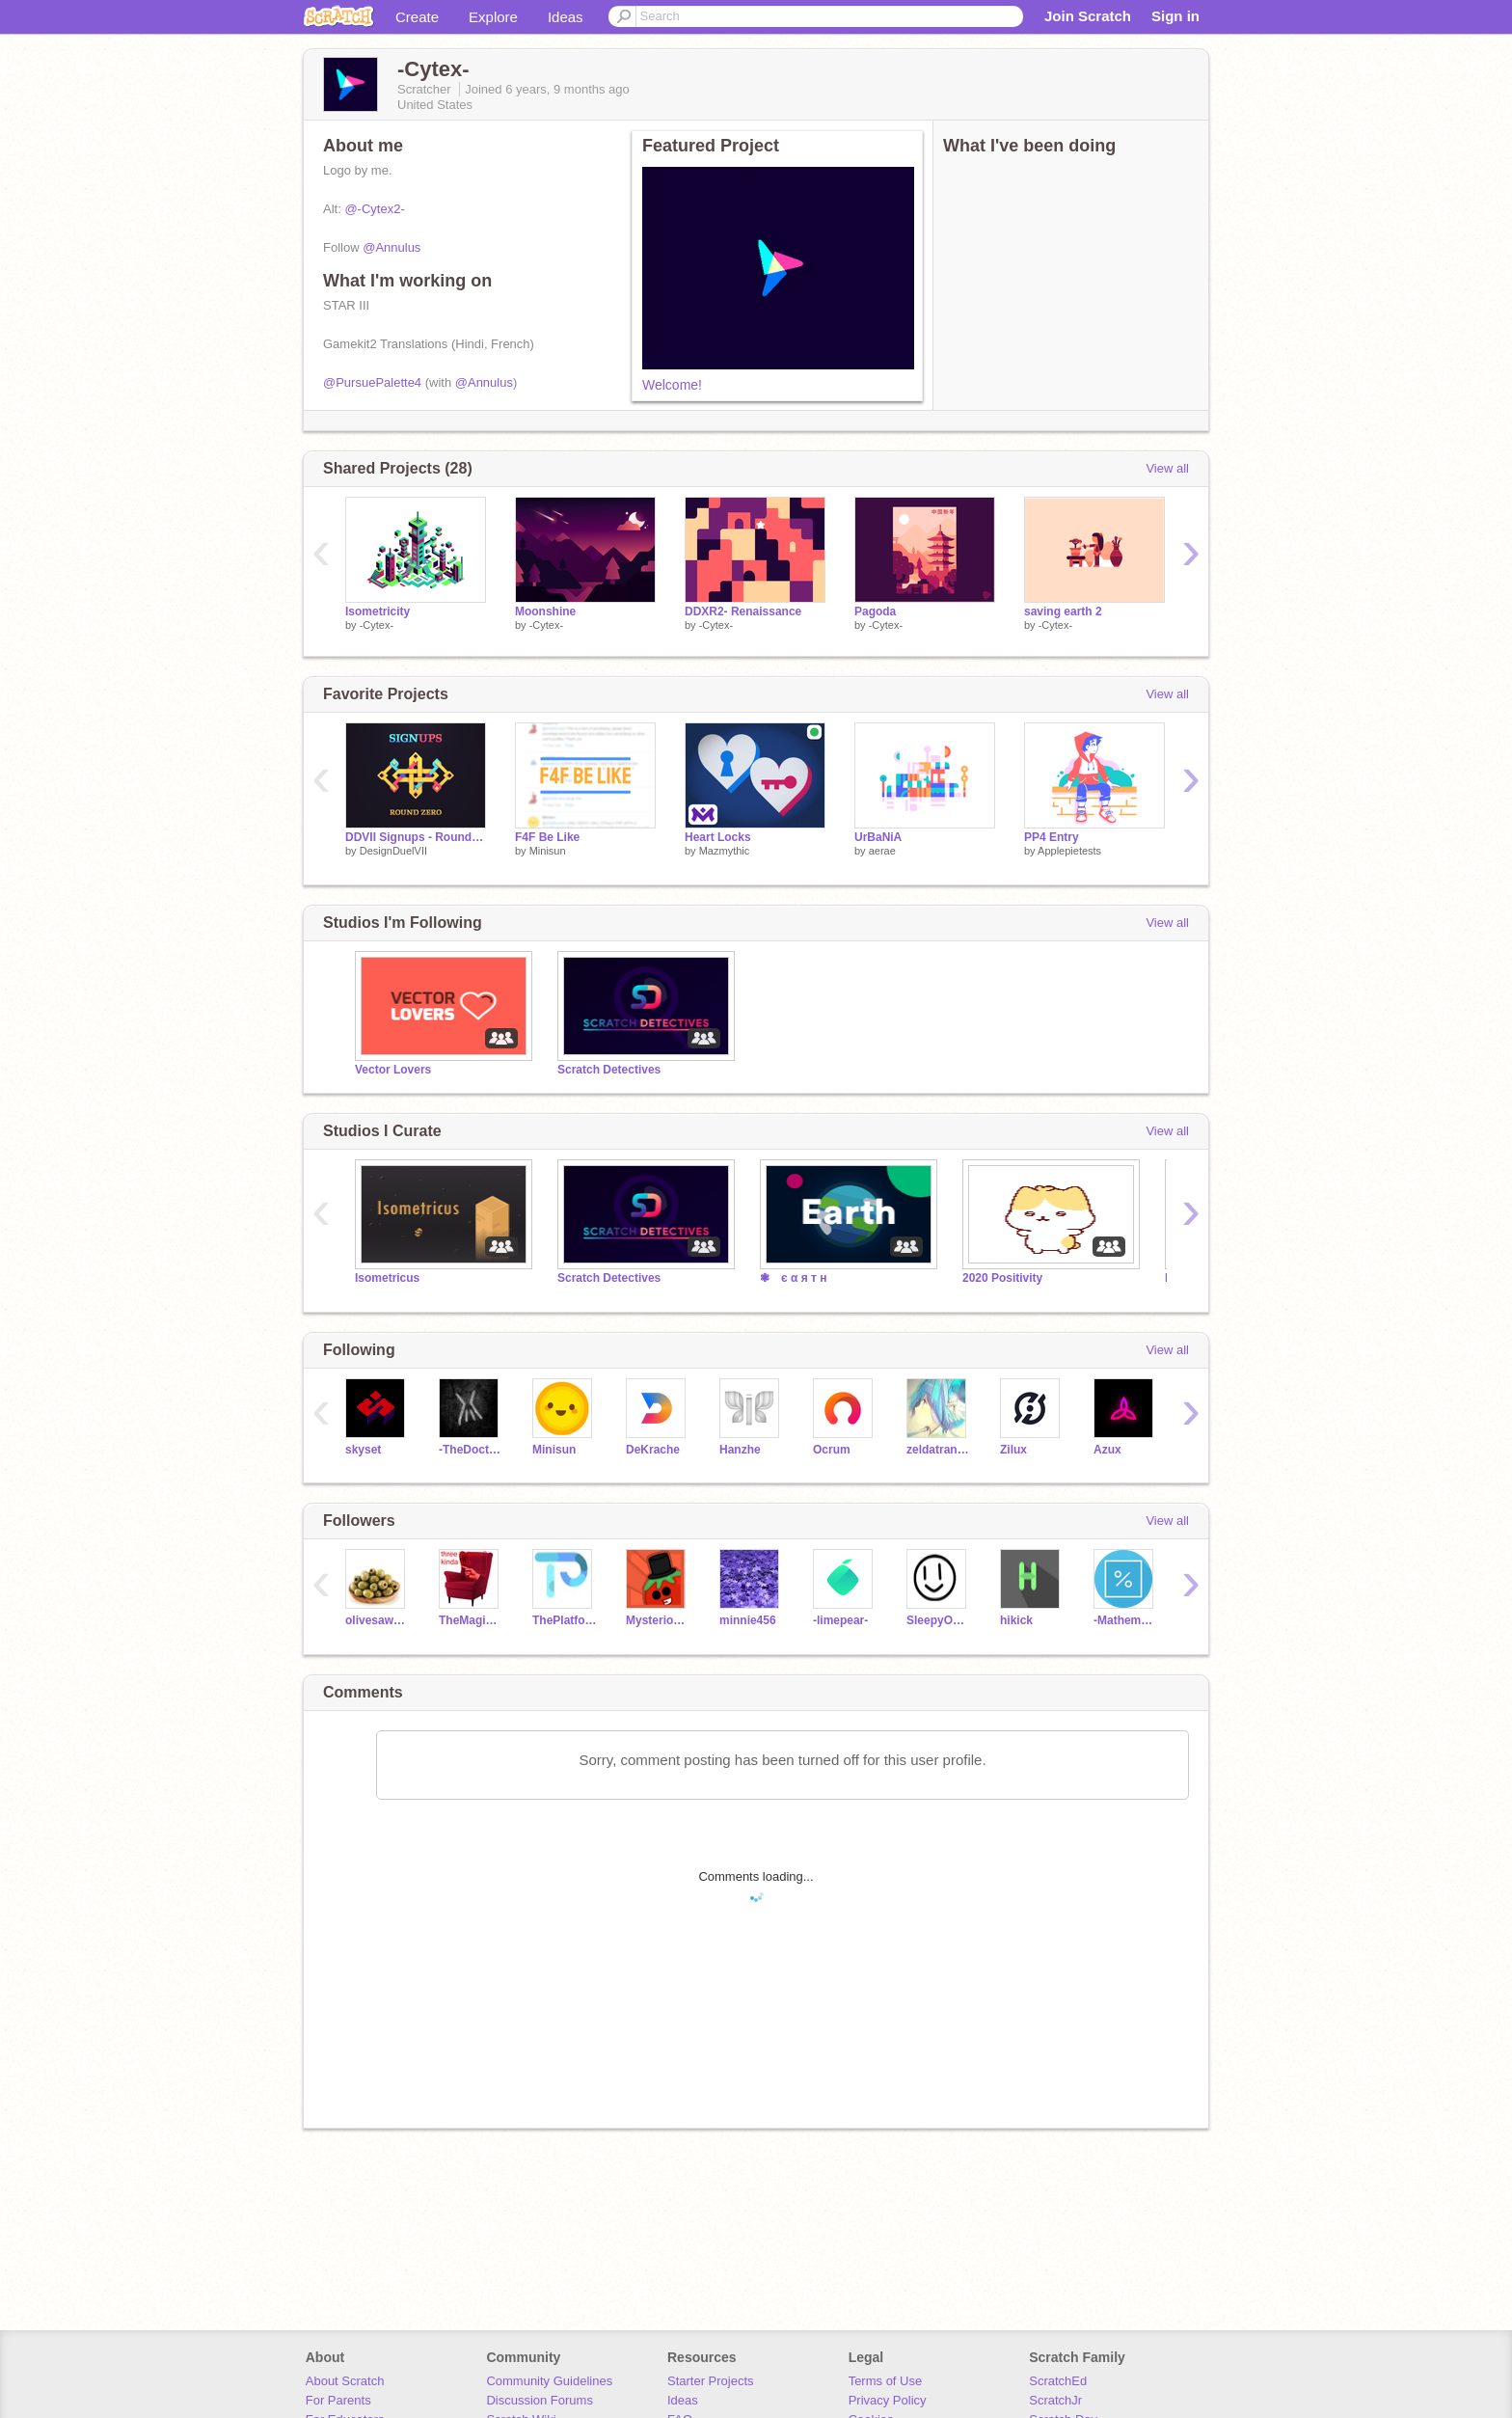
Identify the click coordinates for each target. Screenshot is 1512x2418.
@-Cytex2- (374, 209)
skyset (363, 1449)
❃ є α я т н (793, 1278)
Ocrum (831, 1449)
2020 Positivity (1002, 1278)
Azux (1107, 1449)
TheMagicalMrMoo (471, 1620)
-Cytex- (376, 625)
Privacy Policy (888, 2400)
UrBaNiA (878, 837)
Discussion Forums (539, 2400)
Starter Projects (710, 2381)
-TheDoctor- (471, 1449)
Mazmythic (724, 850)
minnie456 (747, 1620)
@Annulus (391, 247)
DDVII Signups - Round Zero (415, 837)
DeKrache (653, 1449)
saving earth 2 (1063, 611)
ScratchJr (1055, 2400)
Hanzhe (740, 1449)
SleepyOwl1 (938, 1620)
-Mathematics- (1126, 1620)
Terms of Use (886, 2381)
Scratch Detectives (609, 1069)
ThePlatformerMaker (564, 1620)
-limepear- (840, 1620)
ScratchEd (1058, 2381)
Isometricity (377, 611)
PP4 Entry (1051, 837)
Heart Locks (718, 837)
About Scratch (345, 2381)
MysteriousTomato (658, 1620)
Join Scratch (1087, 16)
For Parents (338, 2400)
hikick (1016, 1620)
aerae (882, 850)
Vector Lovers (393, 1069)
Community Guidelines (549, 2381)
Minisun (547, 850)
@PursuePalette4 (372, 382)
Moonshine (545, 611)
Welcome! (672, 385)
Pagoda (875, 611)
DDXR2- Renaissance (743, 611)
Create (417, 17)
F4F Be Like (547, 837)
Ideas (565, 17)
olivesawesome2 (377, 1620)
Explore (493, 17)
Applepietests (1069, 850)
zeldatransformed (938, 1449)
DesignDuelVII (393, 850)
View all (1167, 468)
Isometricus (387, 1278)
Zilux (1013, 1449)
